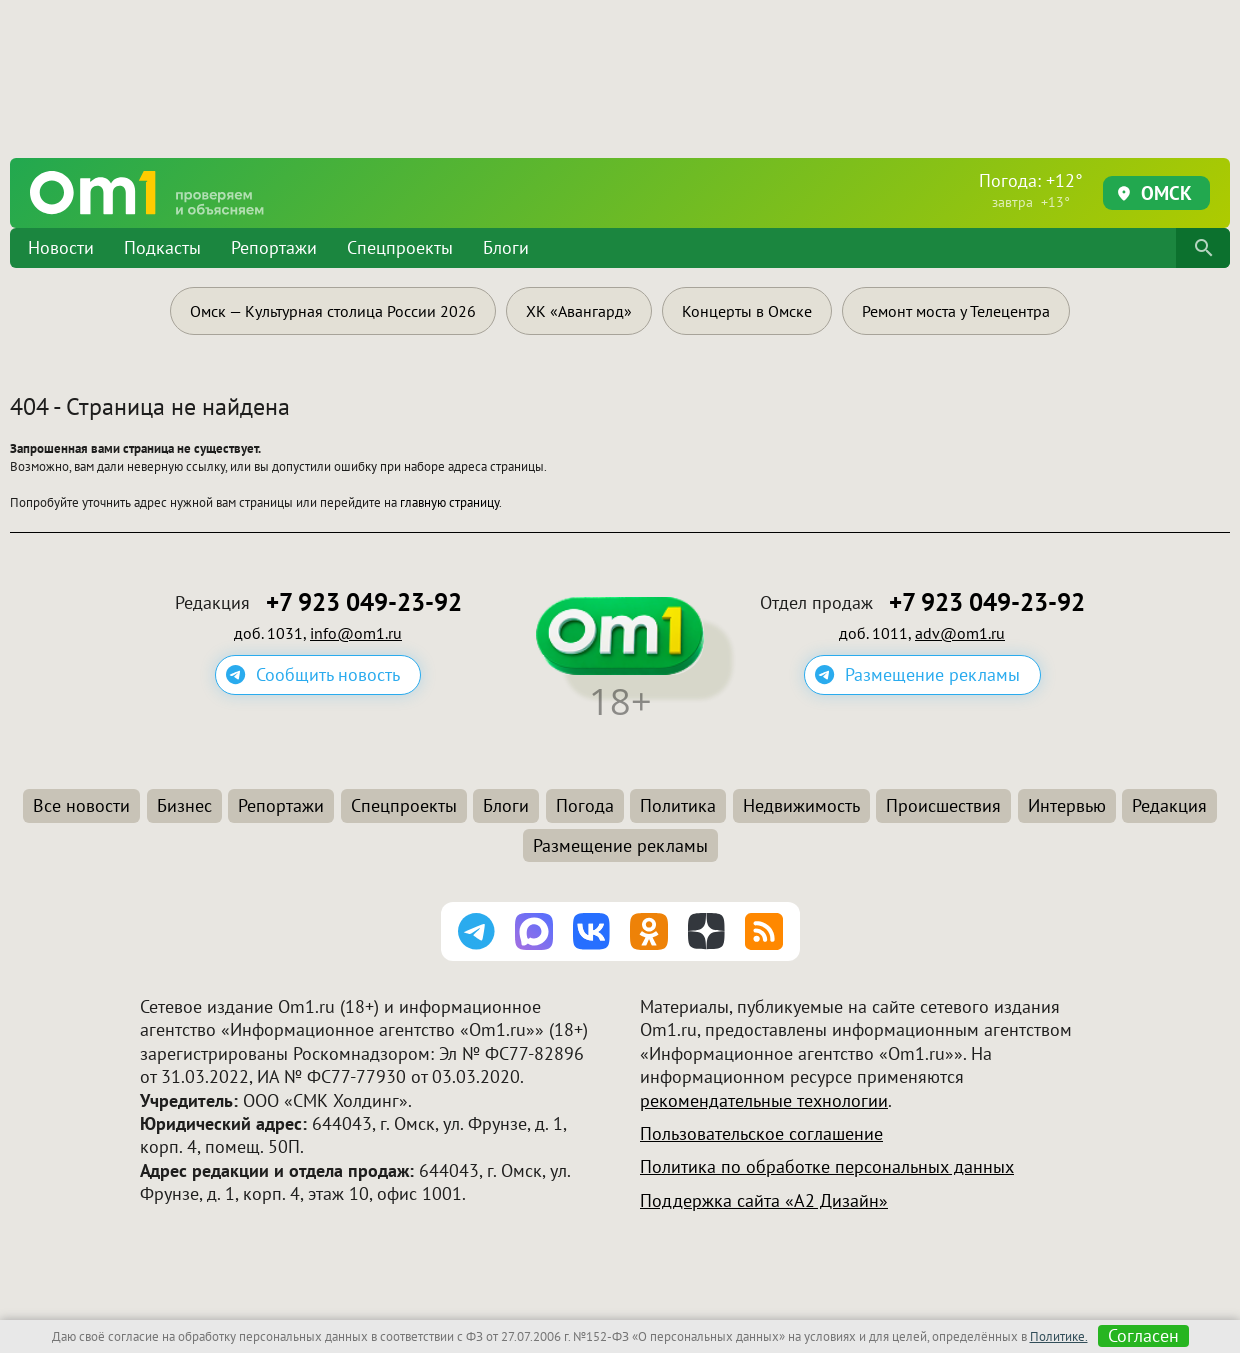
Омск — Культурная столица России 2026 (333, 311)
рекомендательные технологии (764, 1100)
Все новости (81, 805)
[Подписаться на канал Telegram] (477, 932)
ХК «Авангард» (579, 311)
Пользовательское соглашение (761, 1133)
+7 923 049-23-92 (364, 602)
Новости (61, 247)
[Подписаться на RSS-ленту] (764, 932)
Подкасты (162, 247)
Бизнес (184, 805)
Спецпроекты (400, 247)
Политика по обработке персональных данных (827, 1166)
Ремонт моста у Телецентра (956, 311)
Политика (678, 805)
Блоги (506, 247)
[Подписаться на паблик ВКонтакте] (592, 932)
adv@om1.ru (960, 633)
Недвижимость (801, 805)
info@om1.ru (356, 633)
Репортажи (274, 247)
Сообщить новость (328, 674)
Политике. (1059, 1336)
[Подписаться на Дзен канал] (707, 932)
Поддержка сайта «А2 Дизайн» (764, 1200)
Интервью (1067, 805)
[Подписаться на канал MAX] (534, 932)
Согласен (1143, 1336)
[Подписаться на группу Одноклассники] (649, 932)
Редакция (1169, 805)
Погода (585, 805)
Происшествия (943, 805)
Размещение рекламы (932, 674)
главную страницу (449, 502)
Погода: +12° (1031, 190)
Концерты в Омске (747, 311)
